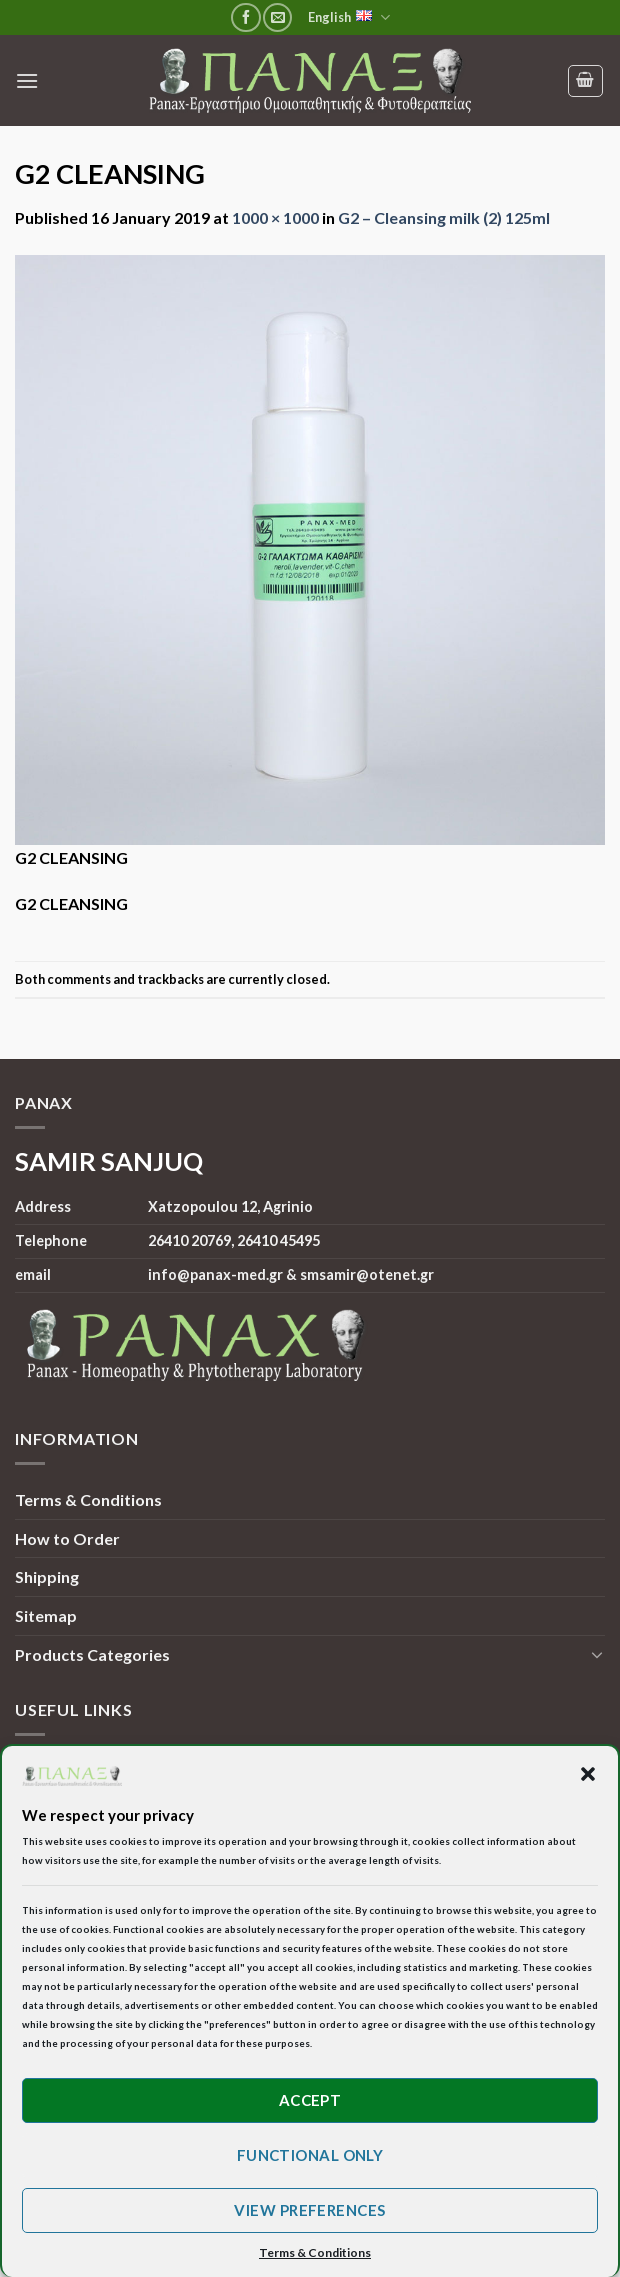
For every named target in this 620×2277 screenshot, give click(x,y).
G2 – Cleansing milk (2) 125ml (444, 217)
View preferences (309, 2210)
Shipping (47, 1576)
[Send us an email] (277, 17)
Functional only (310, 2155)
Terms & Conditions (88, 1499)
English (349, 17)
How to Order (67, 1538)
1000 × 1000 (275, 217)
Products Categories (92, 1654)
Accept (310, 2100)
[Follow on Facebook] (245, 17)
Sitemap (46, 1615)
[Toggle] (597, 1654)
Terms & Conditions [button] (315, 2252)
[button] (588, 1774)
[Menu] (27, 80)
